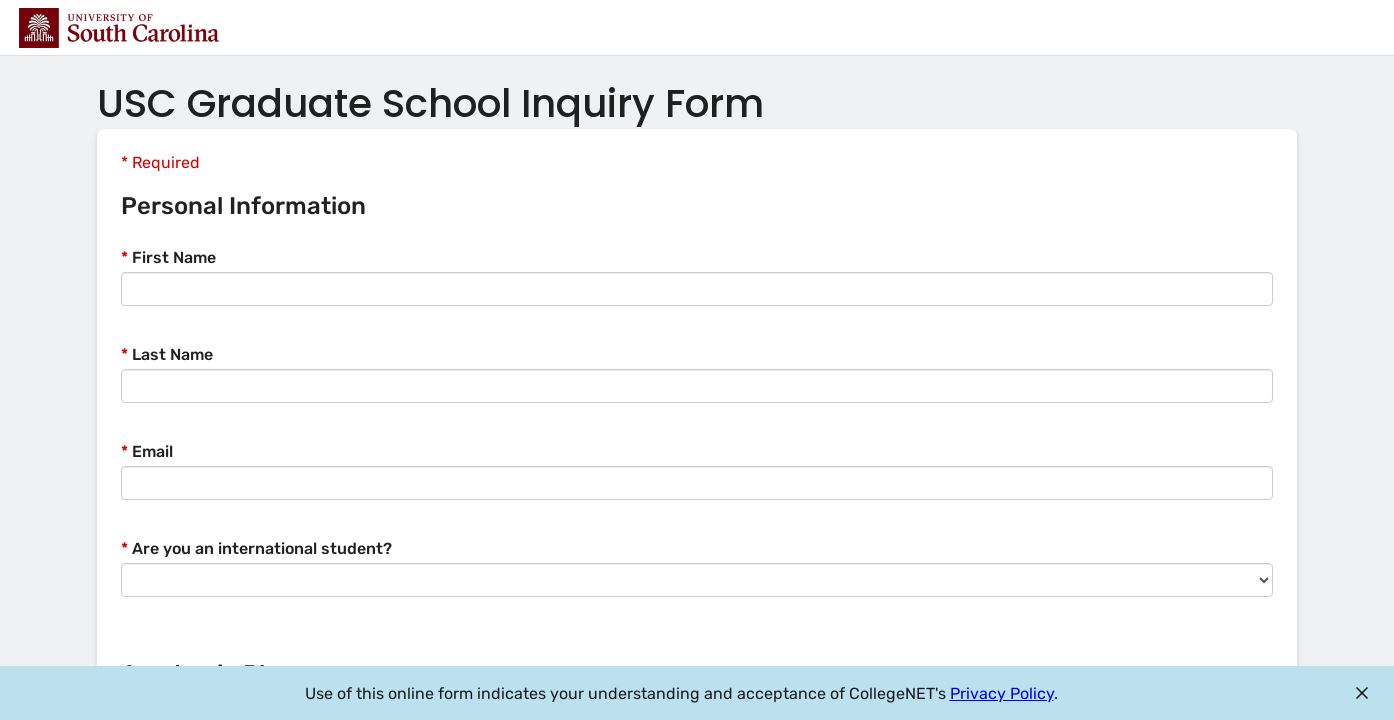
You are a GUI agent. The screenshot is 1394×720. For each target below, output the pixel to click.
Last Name (167, 354)
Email (147, 451)
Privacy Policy (1002, 693)
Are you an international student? (256, 548)
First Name (168, 257)
